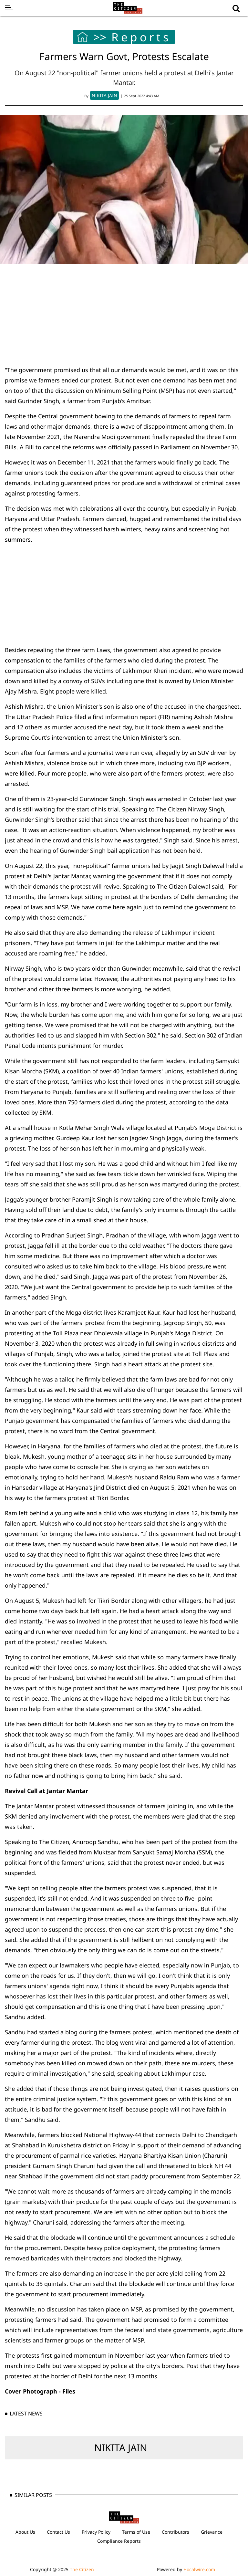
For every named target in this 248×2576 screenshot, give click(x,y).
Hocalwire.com (199, 2569)
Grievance (211, 2532)
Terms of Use (136, 2532)
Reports (141, 37)
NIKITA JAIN (120, 2447)
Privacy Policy (96, 2532)
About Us (25, 2532)
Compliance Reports (119, 2541)
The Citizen (82, 2569)
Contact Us (58, 2532)
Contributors (175, 2532)
